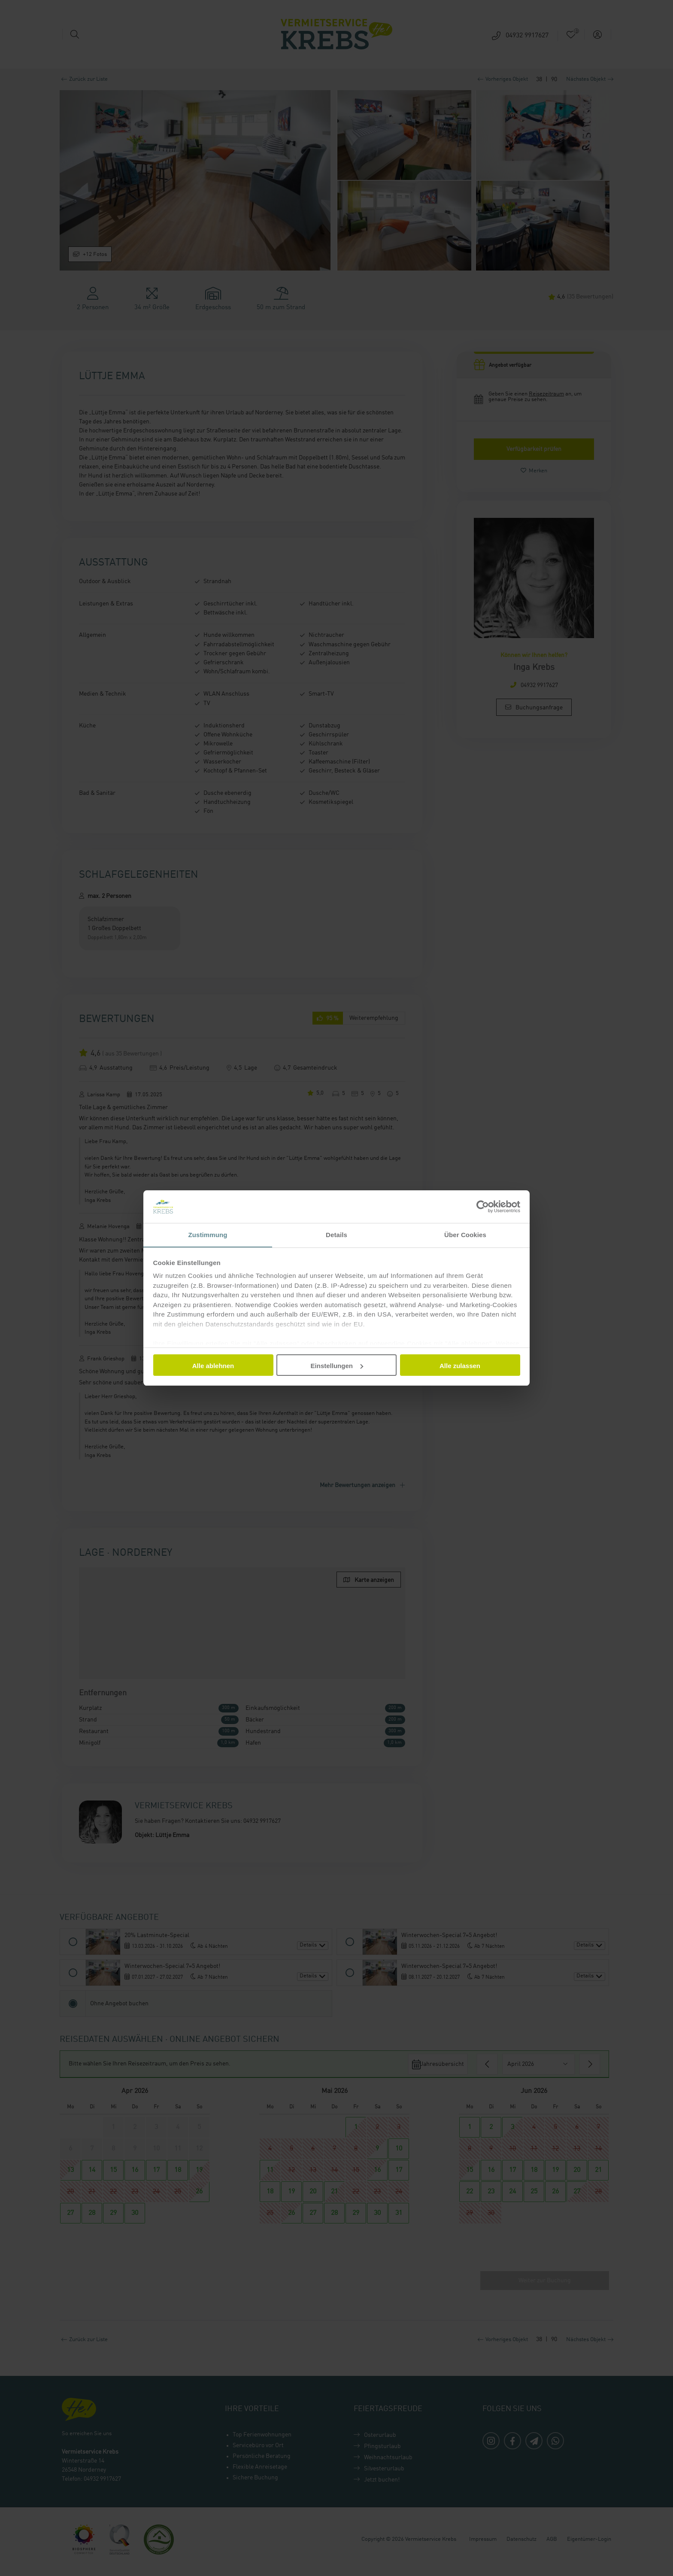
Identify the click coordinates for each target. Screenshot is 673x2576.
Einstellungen (337, 1365)
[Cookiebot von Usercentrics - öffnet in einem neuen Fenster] (482, 1206)
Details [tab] (336, 1234)
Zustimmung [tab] (207, 1234)
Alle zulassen (460, 1365)
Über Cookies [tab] (465, 1234)
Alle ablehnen (213, 1365)
